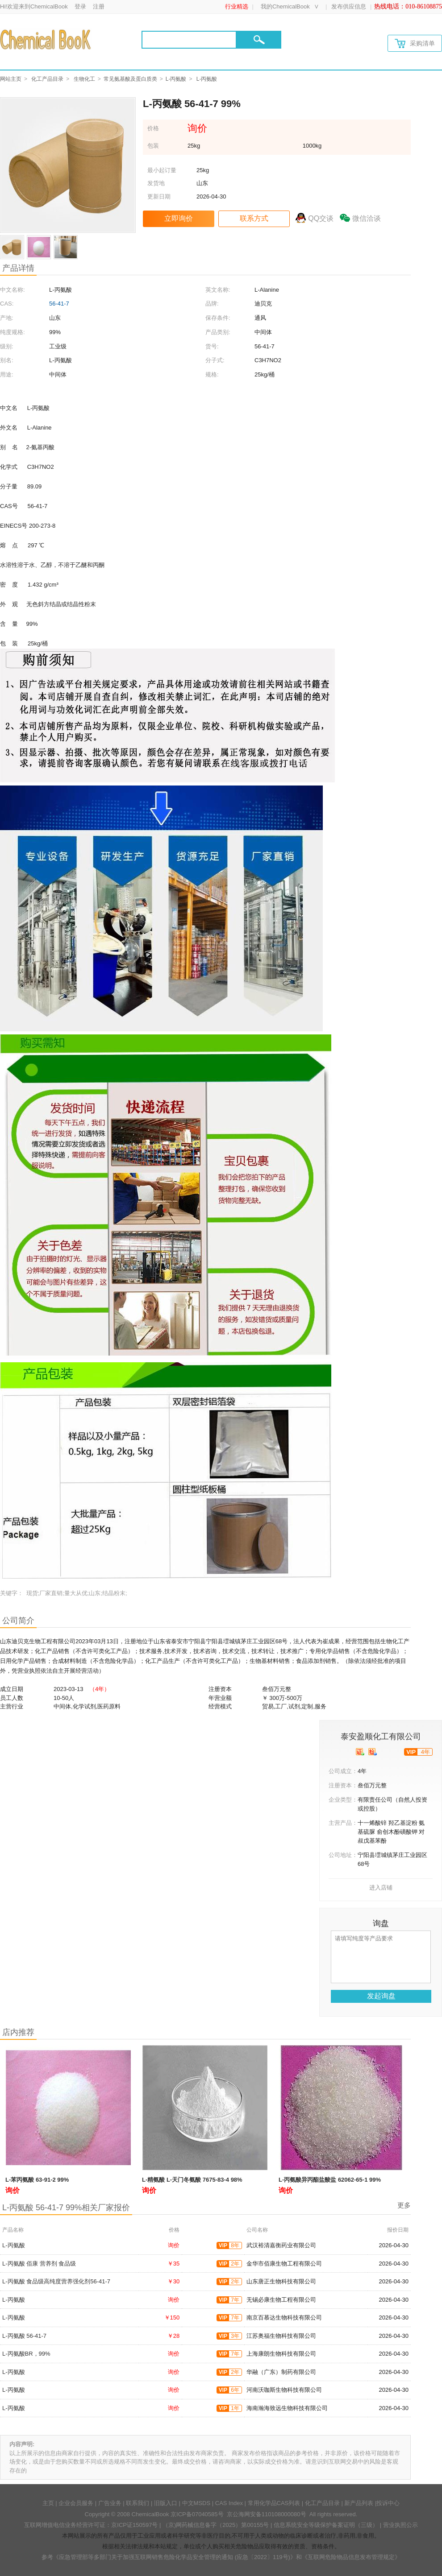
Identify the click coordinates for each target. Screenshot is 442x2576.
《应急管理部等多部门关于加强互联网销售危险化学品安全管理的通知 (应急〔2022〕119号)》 (174, 2557)
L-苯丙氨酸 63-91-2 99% (37, 2179)
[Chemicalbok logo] (46, 39)
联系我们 (137, 2503)
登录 (80, 6)
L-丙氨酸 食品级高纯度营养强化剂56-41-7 (56, 2281)
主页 (48, 2503)
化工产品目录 (47, 79)
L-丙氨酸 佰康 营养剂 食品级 (39, 2263)
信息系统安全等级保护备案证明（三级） (326, 2525)
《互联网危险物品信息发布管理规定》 (351, 2557)
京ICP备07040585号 (197, 2514)
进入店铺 (380, 1887)
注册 (98, 6)
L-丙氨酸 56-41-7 (24, 2335)
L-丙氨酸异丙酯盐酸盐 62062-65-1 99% (330, 2179)
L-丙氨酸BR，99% (26, 2353)
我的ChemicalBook (285, 6)
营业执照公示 (400, 2525)
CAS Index (229, 2503)
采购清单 (415, 43)
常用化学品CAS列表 (274, 2503)
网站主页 (10, 79)
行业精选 (236, 6)
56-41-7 (59, 303)
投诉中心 (388, 2503)
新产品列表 (358, 2503)
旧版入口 (165, 2503)
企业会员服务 (75, 2503)
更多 (404, 2205)
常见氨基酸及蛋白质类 (130, 79)
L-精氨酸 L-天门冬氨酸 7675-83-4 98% (192, 2179)
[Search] (189, 40)
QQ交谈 (321, 218)
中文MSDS (196, 2503)
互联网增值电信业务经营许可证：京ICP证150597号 (91, 2525)
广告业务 (109, 2503)
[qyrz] (360, 1751)
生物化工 (84, 79)
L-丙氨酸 (176, 79)
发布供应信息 (348, 6)
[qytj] (372, 1751)
